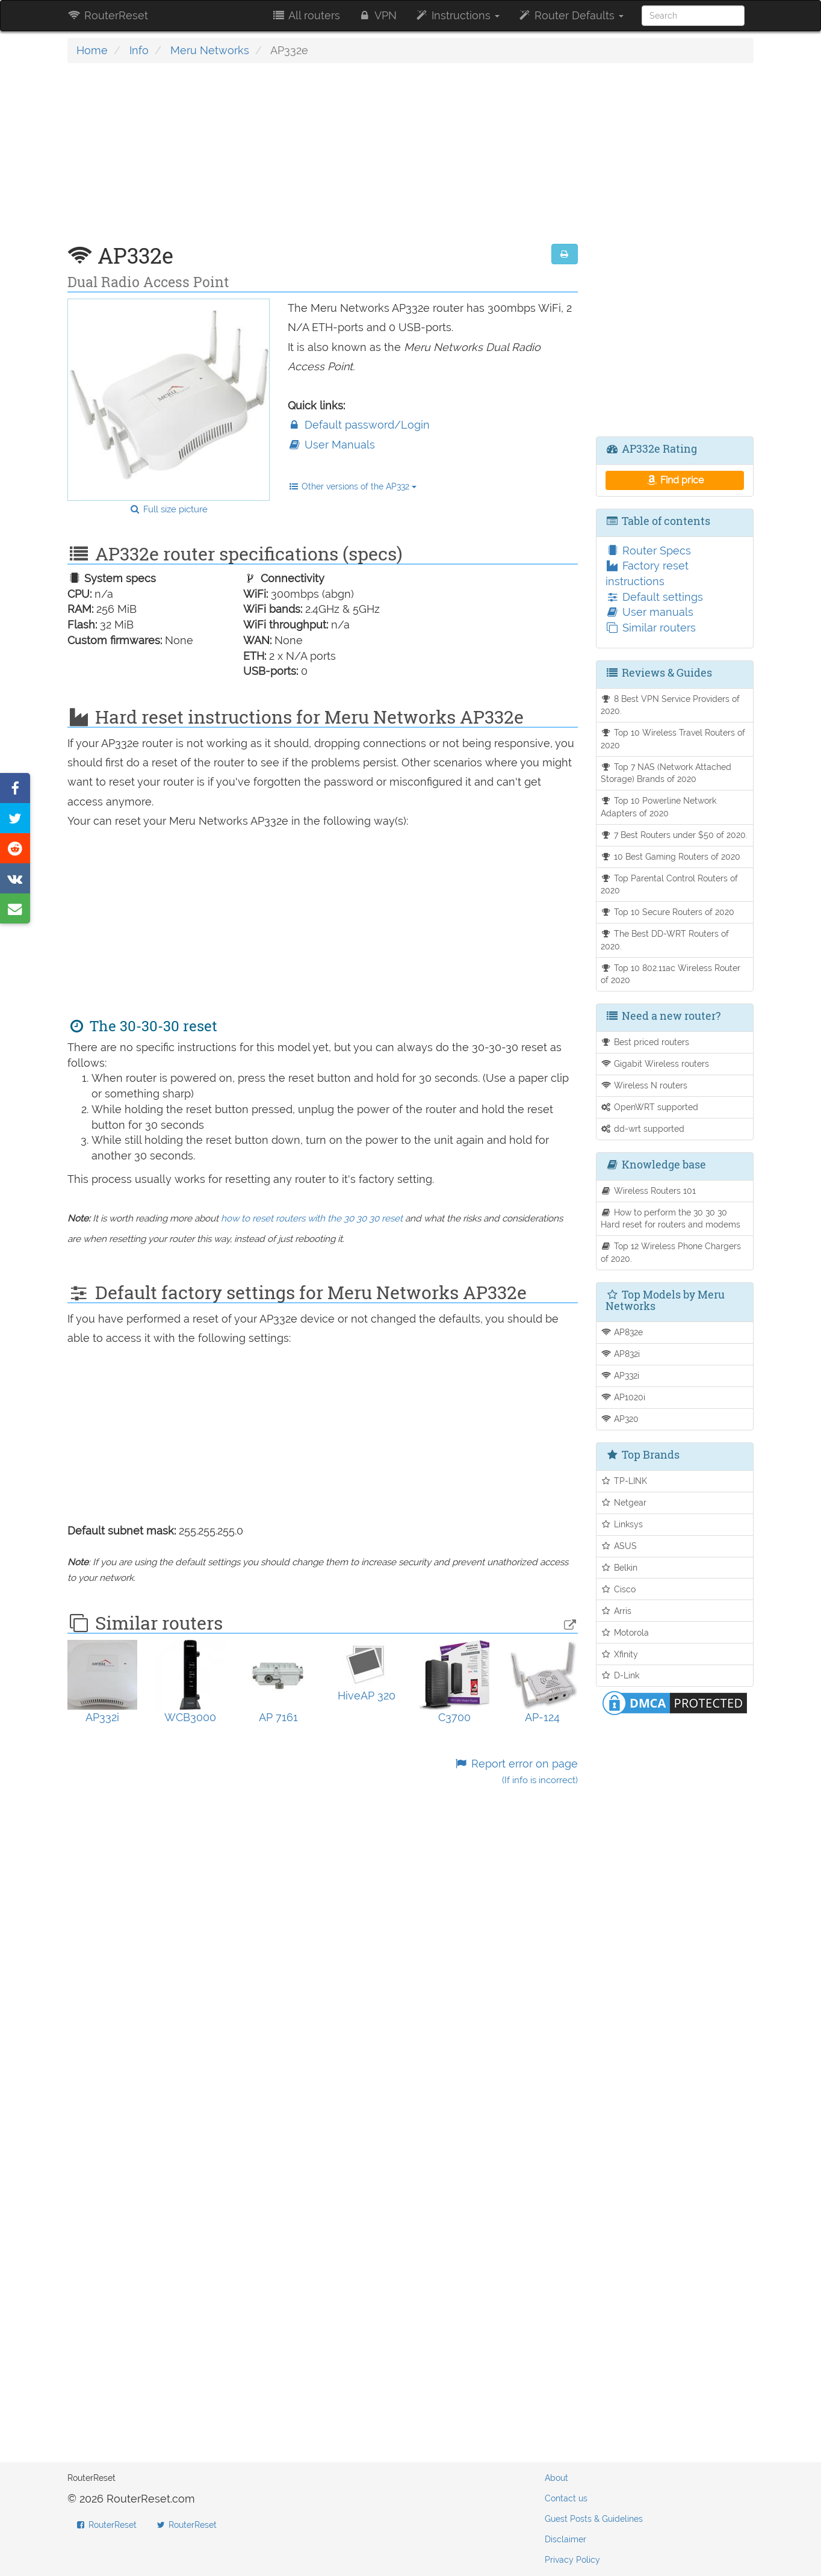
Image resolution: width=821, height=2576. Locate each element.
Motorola (625, 1632)
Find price (674, 480)
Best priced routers (645, 1042)
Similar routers (651, 627)
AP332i (620, 1375)
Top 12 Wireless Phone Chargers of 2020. (671, 1252)
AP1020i (623, 1397)
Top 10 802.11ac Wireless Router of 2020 (671, 974)
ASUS (619, 1546)
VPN (377, 15)
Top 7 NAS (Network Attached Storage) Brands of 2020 (666, 773)
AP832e (622, 1332)
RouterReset (107, 15)
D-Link (620, 1675)
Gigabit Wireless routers (655, 1063)
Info (139, 50)
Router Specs (648, 550)
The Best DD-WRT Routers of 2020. (665, 939)
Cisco (618, 1589)
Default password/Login (359, 424)
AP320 (620, 1419)
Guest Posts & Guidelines (594, 2519)
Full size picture (168, 509)
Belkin (619, 1567)
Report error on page (515, 1771)
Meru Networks (209, 50)
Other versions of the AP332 (352, 486)
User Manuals (331, 444)
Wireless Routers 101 (648, 1190)
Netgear (624, 1502)
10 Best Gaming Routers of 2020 (671, 856)
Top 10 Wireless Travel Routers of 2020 (673, 738)
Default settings (654, 597)
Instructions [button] (457, 15)
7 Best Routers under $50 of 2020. (674, 835)
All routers (305, 15)
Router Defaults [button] (571, 15)
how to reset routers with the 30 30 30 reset (312, 1218)
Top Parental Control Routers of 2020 (670, 884)
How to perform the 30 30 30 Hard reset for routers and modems (670, 1218)
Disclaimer (565, 2539)
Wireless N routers (644, 1085)
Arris (616, 1611)
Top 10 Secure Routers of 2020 (668, 912)
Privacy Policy (572, 2560)
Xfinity (620, 1654)
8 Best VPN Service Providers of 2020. (670, 705)
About (556, 2478)
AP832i (620, 1354)
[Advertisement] (322, 159)
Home (92, 50)
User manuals (649, 612)
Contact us (566, 2498)
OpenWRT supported (650, 1107)
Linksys (622, 1524)
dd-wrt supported (643, 1128)
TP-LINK (624, 1481)
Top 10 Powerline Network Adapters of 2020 (659, 806)
